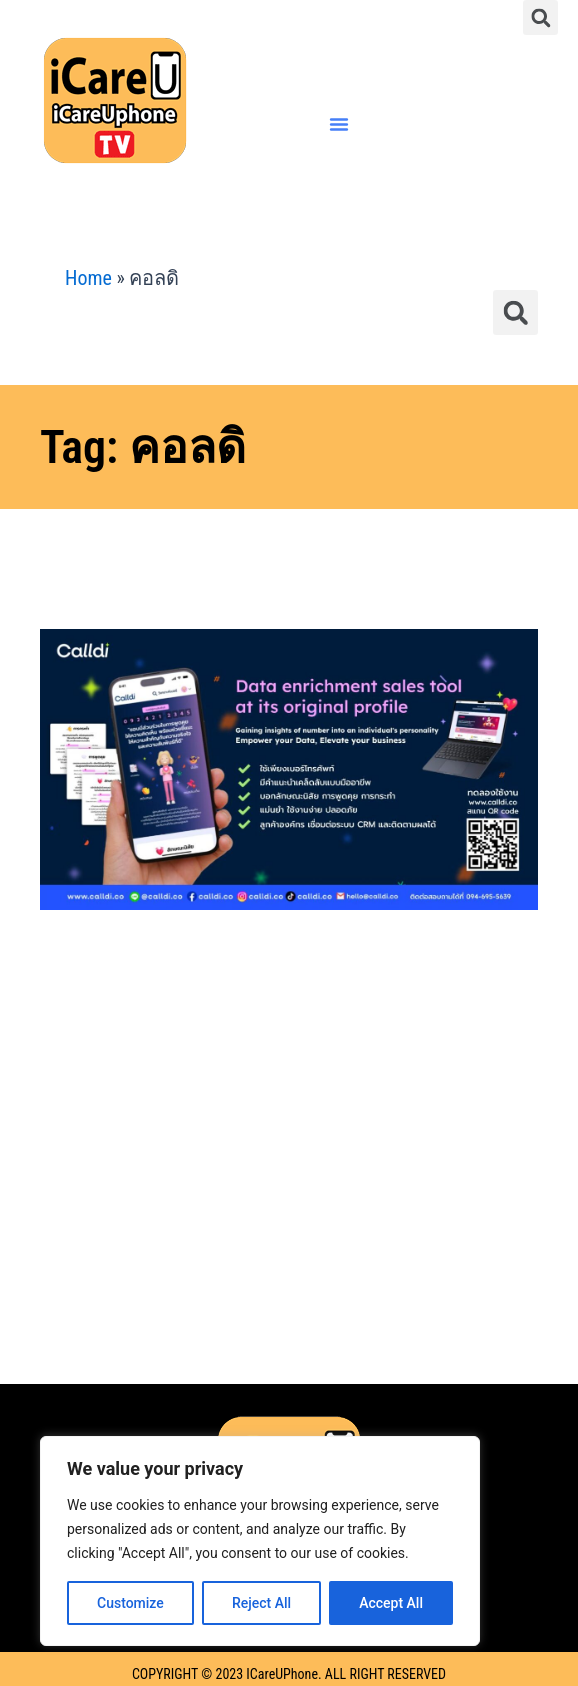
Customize (130, 1603)
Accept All (391, 1603)
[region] (260, 1541)
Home (88, 278)
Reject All (261, 1603)
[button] (540, 17)
